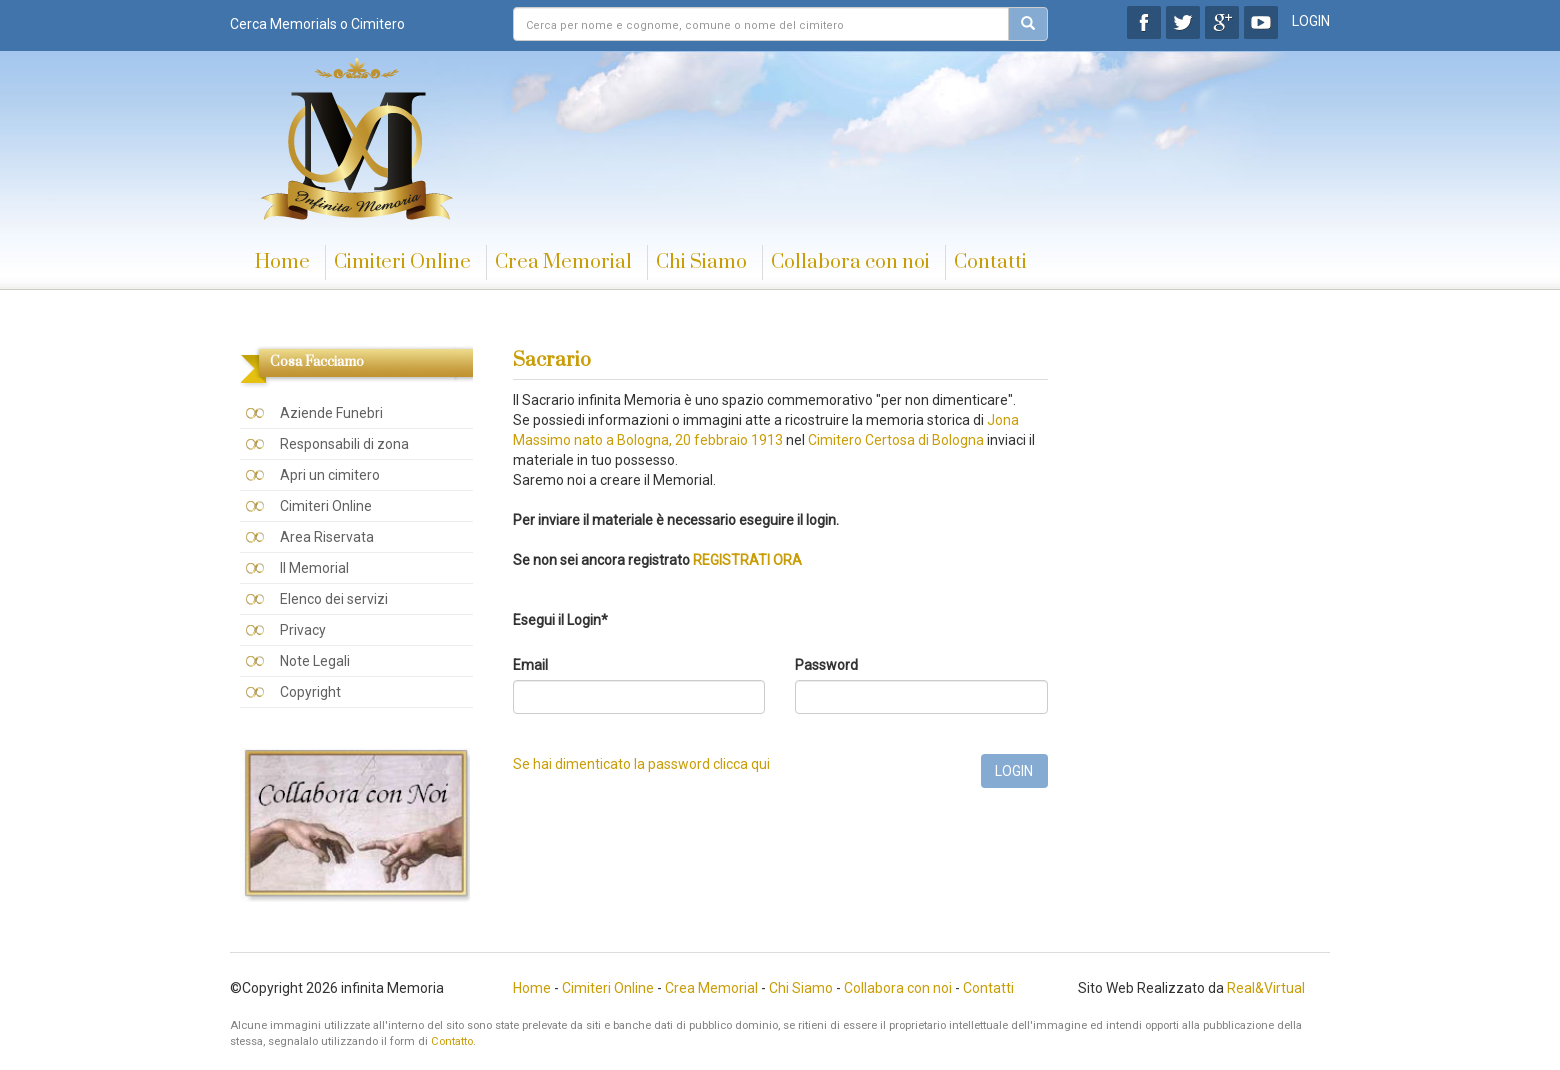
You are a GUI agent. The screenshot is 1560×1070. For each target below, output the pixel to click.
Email (530, 665)
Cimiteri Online (402, 262)
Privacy (303, 630)
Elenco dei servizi (334, 599)
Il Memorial (314, 568)
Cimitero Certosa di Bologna (896, 440)
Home (282, 262)
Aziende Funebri (331, 413)
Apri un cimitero (330, 475)
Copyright (310, 692)
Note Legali (315, 661)
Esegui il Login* (560, 620)
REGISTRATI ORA (747, 560)
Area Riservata (327, 537)
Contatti (990, 262)
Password (826, 665)
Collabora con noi (850, 262)
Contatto (452, 1041)
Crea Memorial (563, 262)
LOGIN (1311, 21)
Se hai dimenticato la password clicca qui (641, 764)
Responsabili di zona (344, 444)
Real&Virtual (1266, 988)
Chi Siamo (701, 262)
